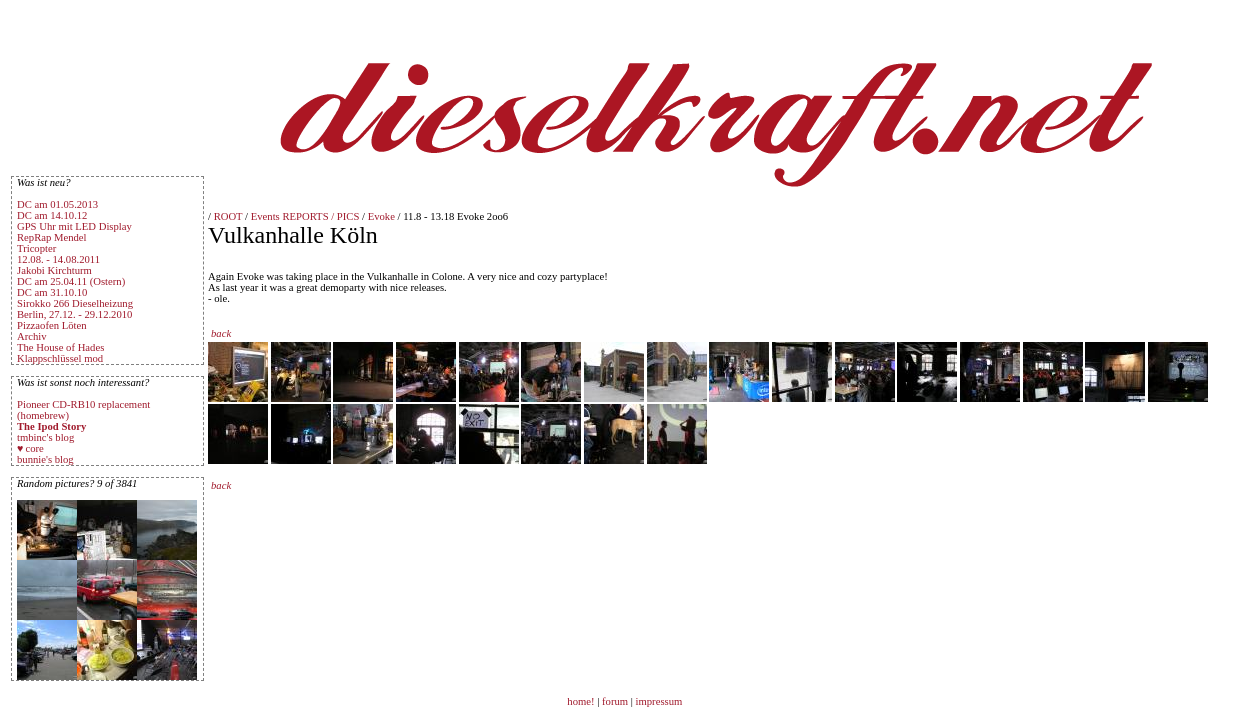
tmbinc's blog (45, 437)
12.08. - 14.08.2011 (58, 259)
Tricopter (36, 248)
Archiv (32, 336)
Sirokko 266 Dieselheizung (75, 303)
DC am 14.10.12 (52, 215)
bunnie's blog (45, 459)
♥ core (30, 448)
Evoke (381, 216)
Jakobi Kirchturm (54, 270)
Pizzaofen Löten (52, 325)
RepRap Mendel (52, 237)
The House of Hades (60, 347)
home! (582, 701)
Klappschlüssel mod (60, 358)
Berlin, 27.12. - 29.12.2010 (74, 314)
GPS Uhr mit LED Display (74, 226)
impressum (659, 701)
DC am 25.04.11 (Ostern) (71, 281)
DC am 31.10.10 (52, 292)
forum (615, 701)
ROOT (228, 216)
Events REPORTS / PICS (305, 216)
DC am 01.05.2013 (57, 204)
